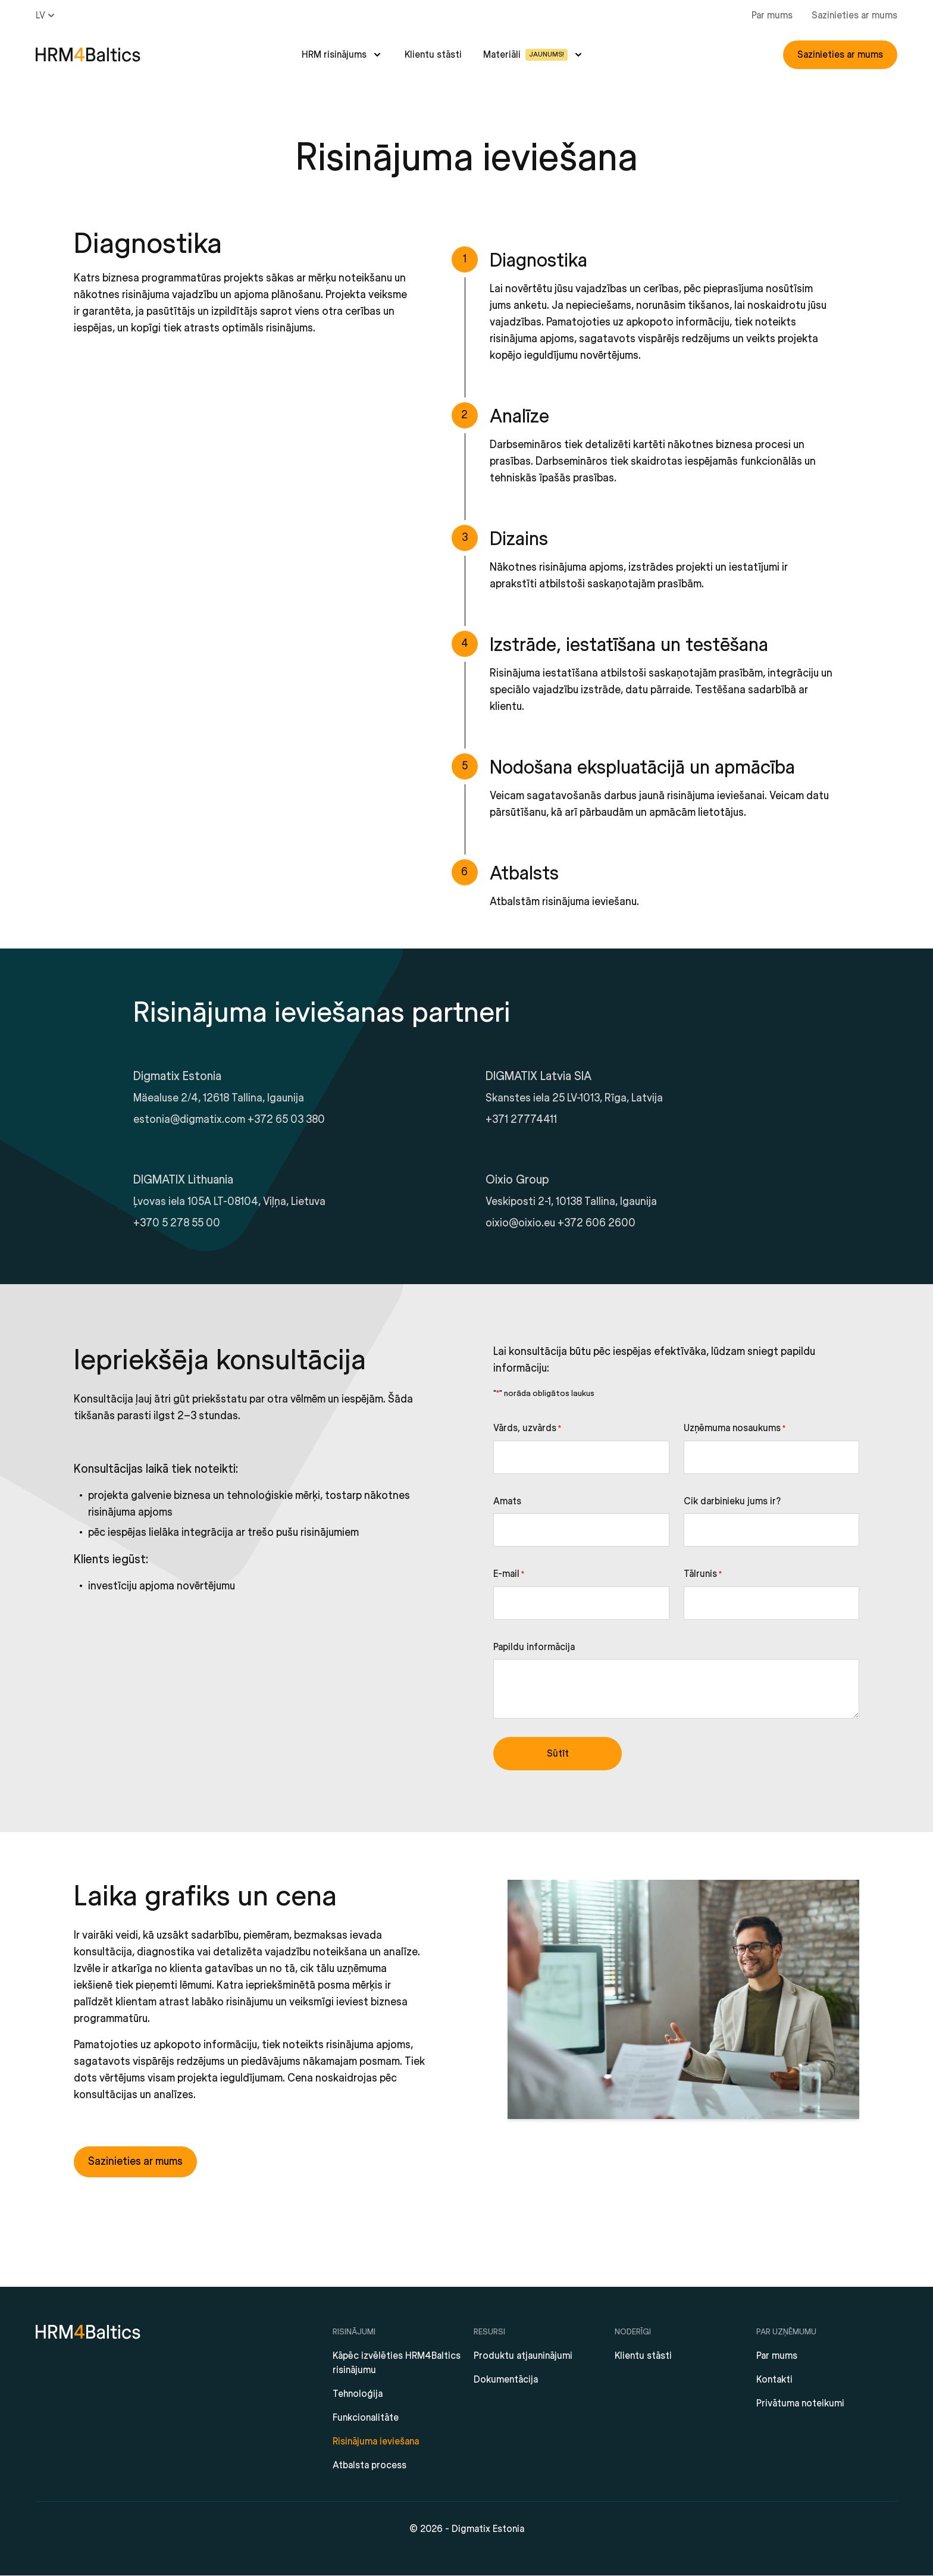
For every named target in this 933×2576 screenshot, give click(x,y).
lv (46, 15)
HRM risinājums (334, 55)
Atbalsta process (369, 2465)
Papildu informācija (534, 1647)
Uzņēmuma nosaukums (734, 1429)
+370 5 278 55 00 (176, 1223)
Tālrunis (703, 1574)
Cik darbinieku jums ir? (732, 1501)
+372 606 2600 (596, 1223)
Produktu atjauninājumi (523, 2356)
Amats (507, 1501)
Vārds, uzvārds (527, 1429)
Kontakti (774, 2380)
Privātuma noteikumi (800, 2403)
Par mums (772, 15)
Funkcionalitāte (366, 2418)
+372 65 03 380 (286, 1119)
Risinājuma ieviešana (376, 2441)
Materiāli (525, 55)
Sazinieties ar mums (854, 15)
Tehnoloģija (358, 2394)
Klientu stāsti (433, 55)
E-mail (508, 1574)
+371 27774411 (521, 1119)
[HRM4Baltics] (88, 55)
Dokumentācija (506, 2380)
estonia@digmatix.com (189, 1119)
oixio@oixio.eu (520, 1223)
